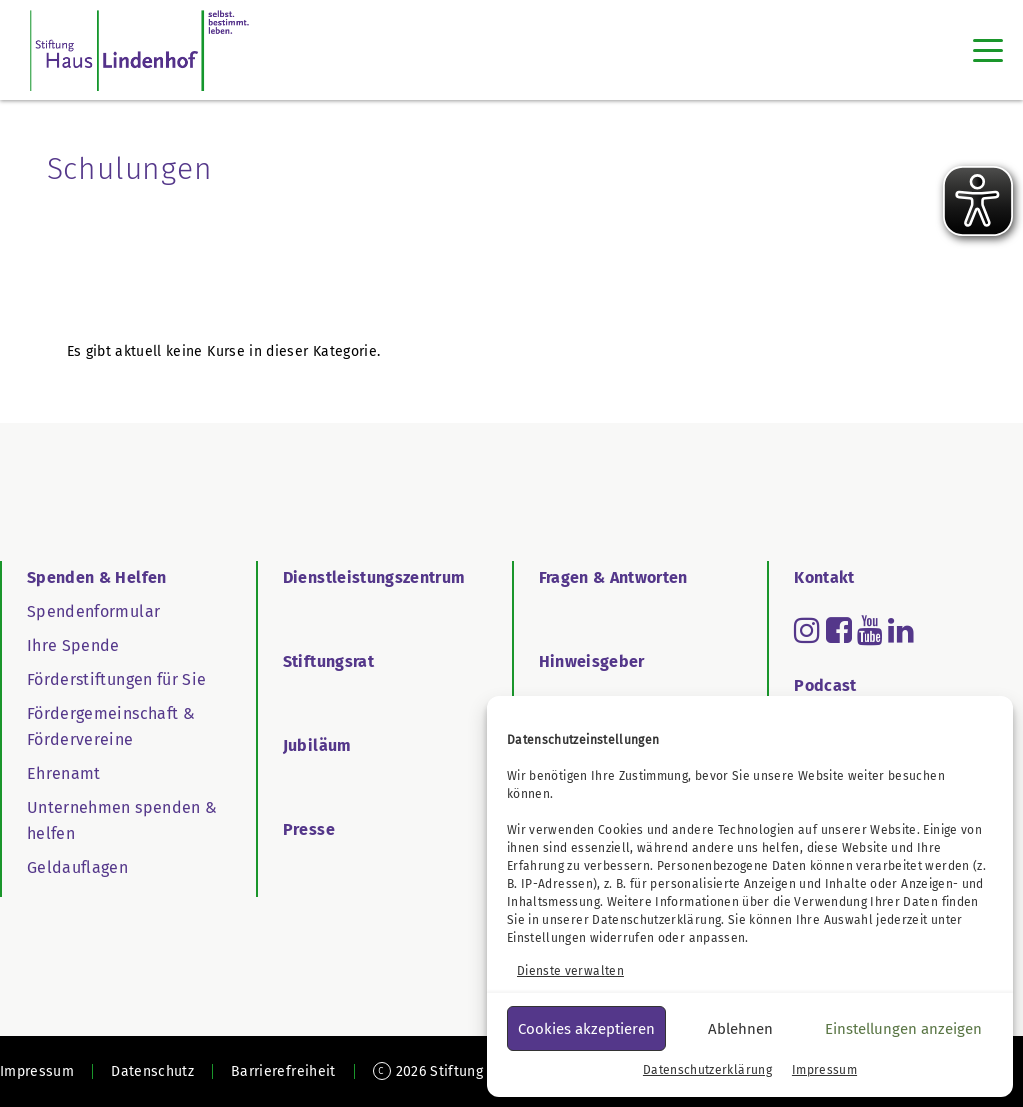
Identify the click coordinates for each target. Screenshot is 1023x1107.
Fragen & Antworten (613, 577)
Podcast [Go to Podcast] (825, 685)
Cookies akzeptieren (586, 1029)
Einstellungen (547, 938)
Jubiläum (317, 745)
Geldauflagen (77, 867)
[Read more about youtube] (870, 630)
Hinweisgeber (592, 661)
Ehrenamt (64, 773)
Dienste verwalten (570, 971)
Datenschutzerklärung (656, 920)
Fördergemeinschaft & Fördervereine (111, 726)
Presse (309, 829)
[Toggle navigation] (988, 50)
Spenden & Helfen (97, 577)
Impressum (824, 1070)
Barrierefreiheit (283, 1071)
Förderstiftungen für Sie (116, 679)
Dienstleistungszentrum (374, 577)
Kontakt (824, 577)
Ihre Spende (73, 645)
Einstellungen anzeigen (903, 1029)
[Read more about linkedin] (901, 630)
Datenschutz (152, 1071)
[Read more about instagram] (807, 630)
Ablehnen (740, 1029)
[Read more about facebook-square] (839, 630)
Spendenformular (93, 611)
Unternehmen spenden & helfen (122, 820)
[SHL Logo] (139, 50)
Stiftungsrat (328, 661)
